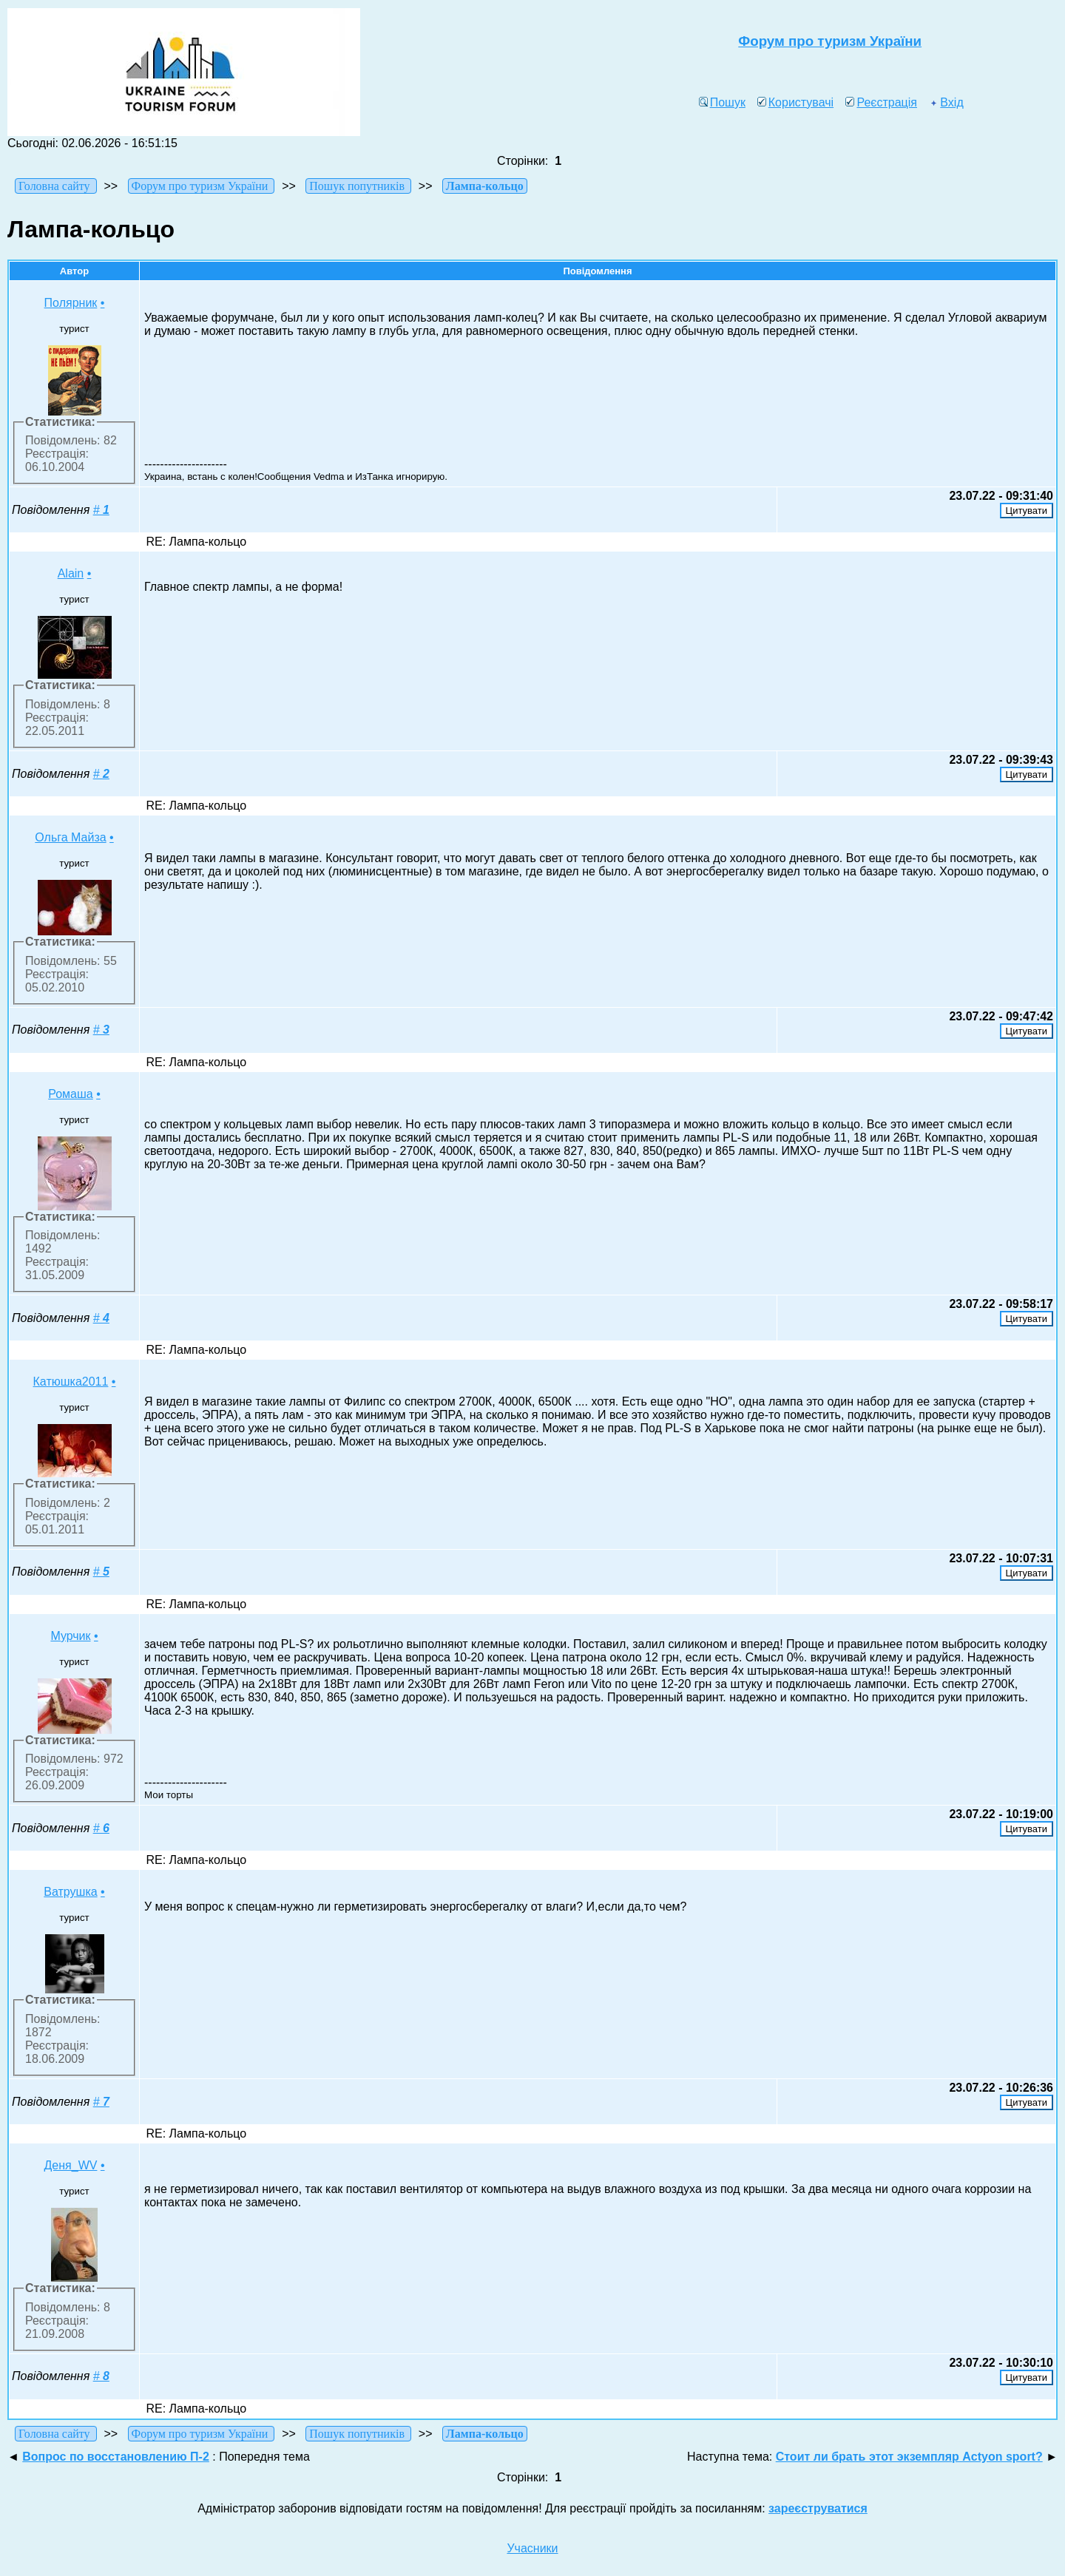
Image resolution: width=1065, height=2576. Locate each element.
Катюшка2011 (71, 1381)
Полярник (71, 302)
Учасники (532, 2548)
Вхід (946, 102)
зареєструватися (818, 2508)
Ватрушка (70, 1891)
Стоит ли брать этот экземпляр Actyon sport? (909, 2456)
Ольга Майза (70, 837)
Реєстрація (881, 102)
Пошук (722, 102)
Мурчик (70, 1636)
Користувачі (795, 102)
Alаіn (71, 573)
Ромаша (70, 1094)
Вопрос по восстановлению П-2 (115, 2456)
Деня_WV (71, 2165)
